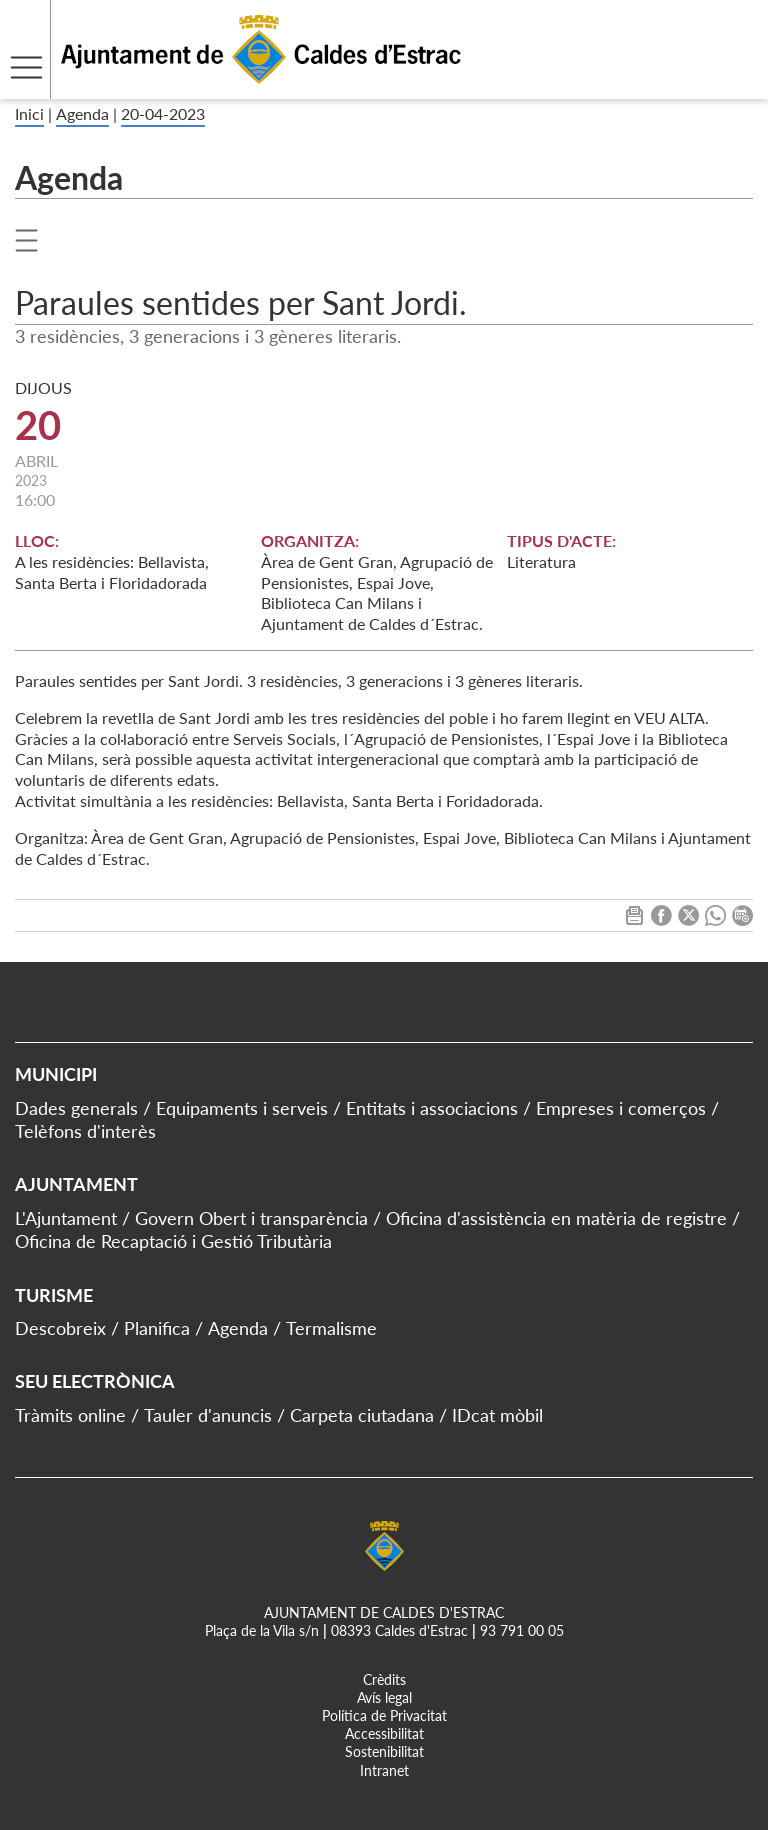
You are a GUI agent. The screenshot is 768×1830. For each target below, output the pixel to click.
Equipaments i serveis (242, 1108)
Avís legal (384, 1697)
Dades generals (76, 1108)
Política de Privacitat (384, 1715)
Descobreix (60, 1328)
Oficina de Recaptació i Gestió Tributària (173, 1241)
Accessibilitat (384, 1733)
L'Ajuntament (66, 1218)
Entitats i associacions (432, 1108)
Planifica (157, 1328)
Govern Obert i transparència (251, 1218)
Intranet (384, 1770)
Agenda (82, 113)
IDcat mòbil (497, 1415)
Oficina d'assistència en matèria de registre (556, 1218)
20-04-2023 (163, 113)
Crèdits (384, 1679)
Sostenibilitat (384, 1751)
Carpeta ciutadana (362, 1415)
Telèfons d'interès (85, 1131)
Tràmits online (70, 1415)
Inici (29, 113)
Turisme (54, 1295)
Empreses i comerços (621, 1108)
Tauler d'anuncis (208, 1415)
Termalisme (331, 1328)
